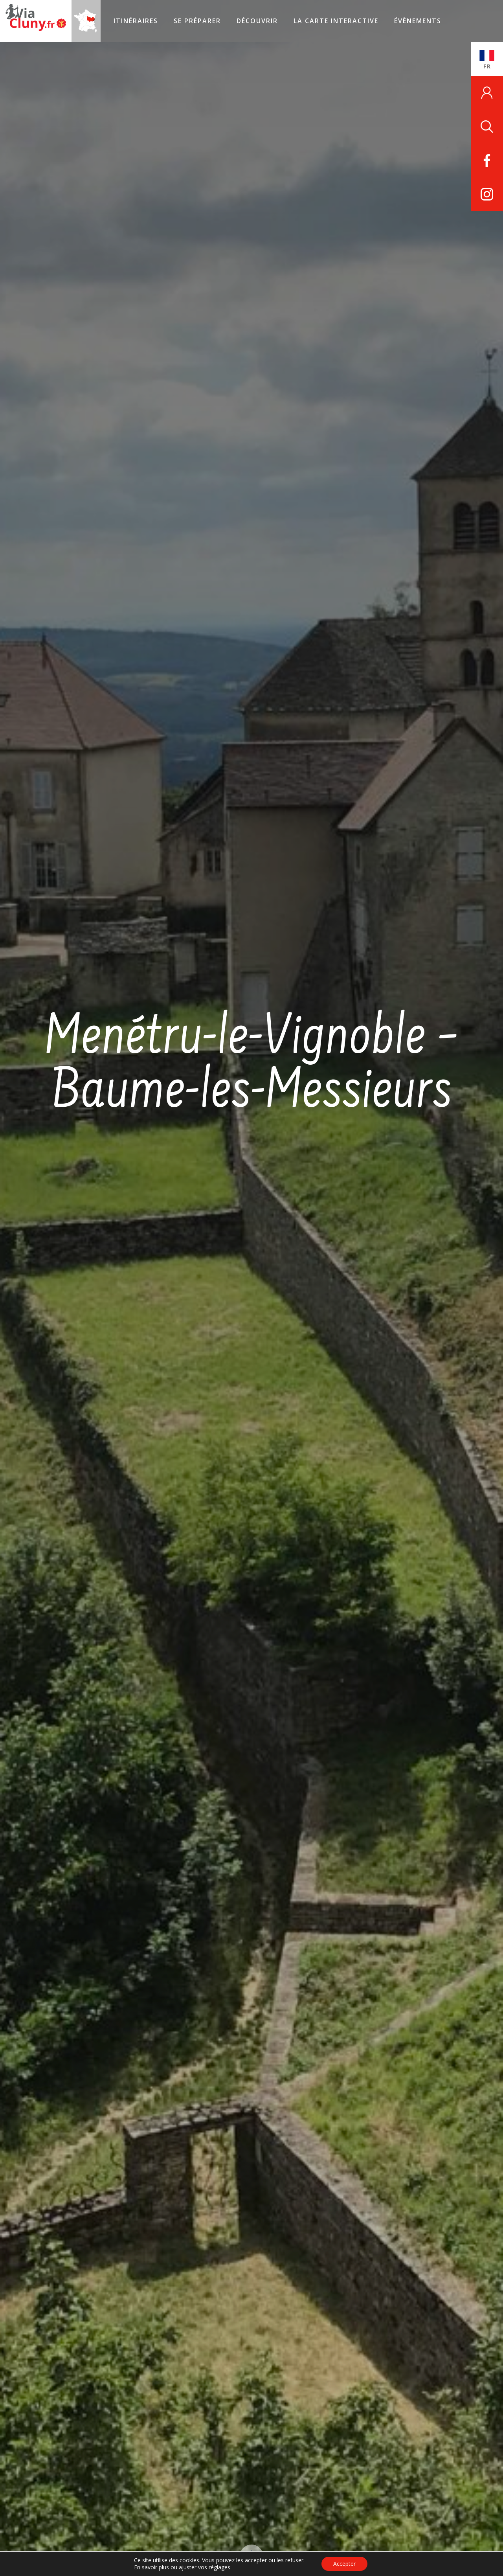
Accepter (344, 2563)
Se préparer (197, 21)
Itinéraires (136, 21)
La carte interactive (336, 21)
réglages (219, 2567)
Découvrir (257, 21)
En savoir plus (151, 2567)
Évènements (417, 21)
